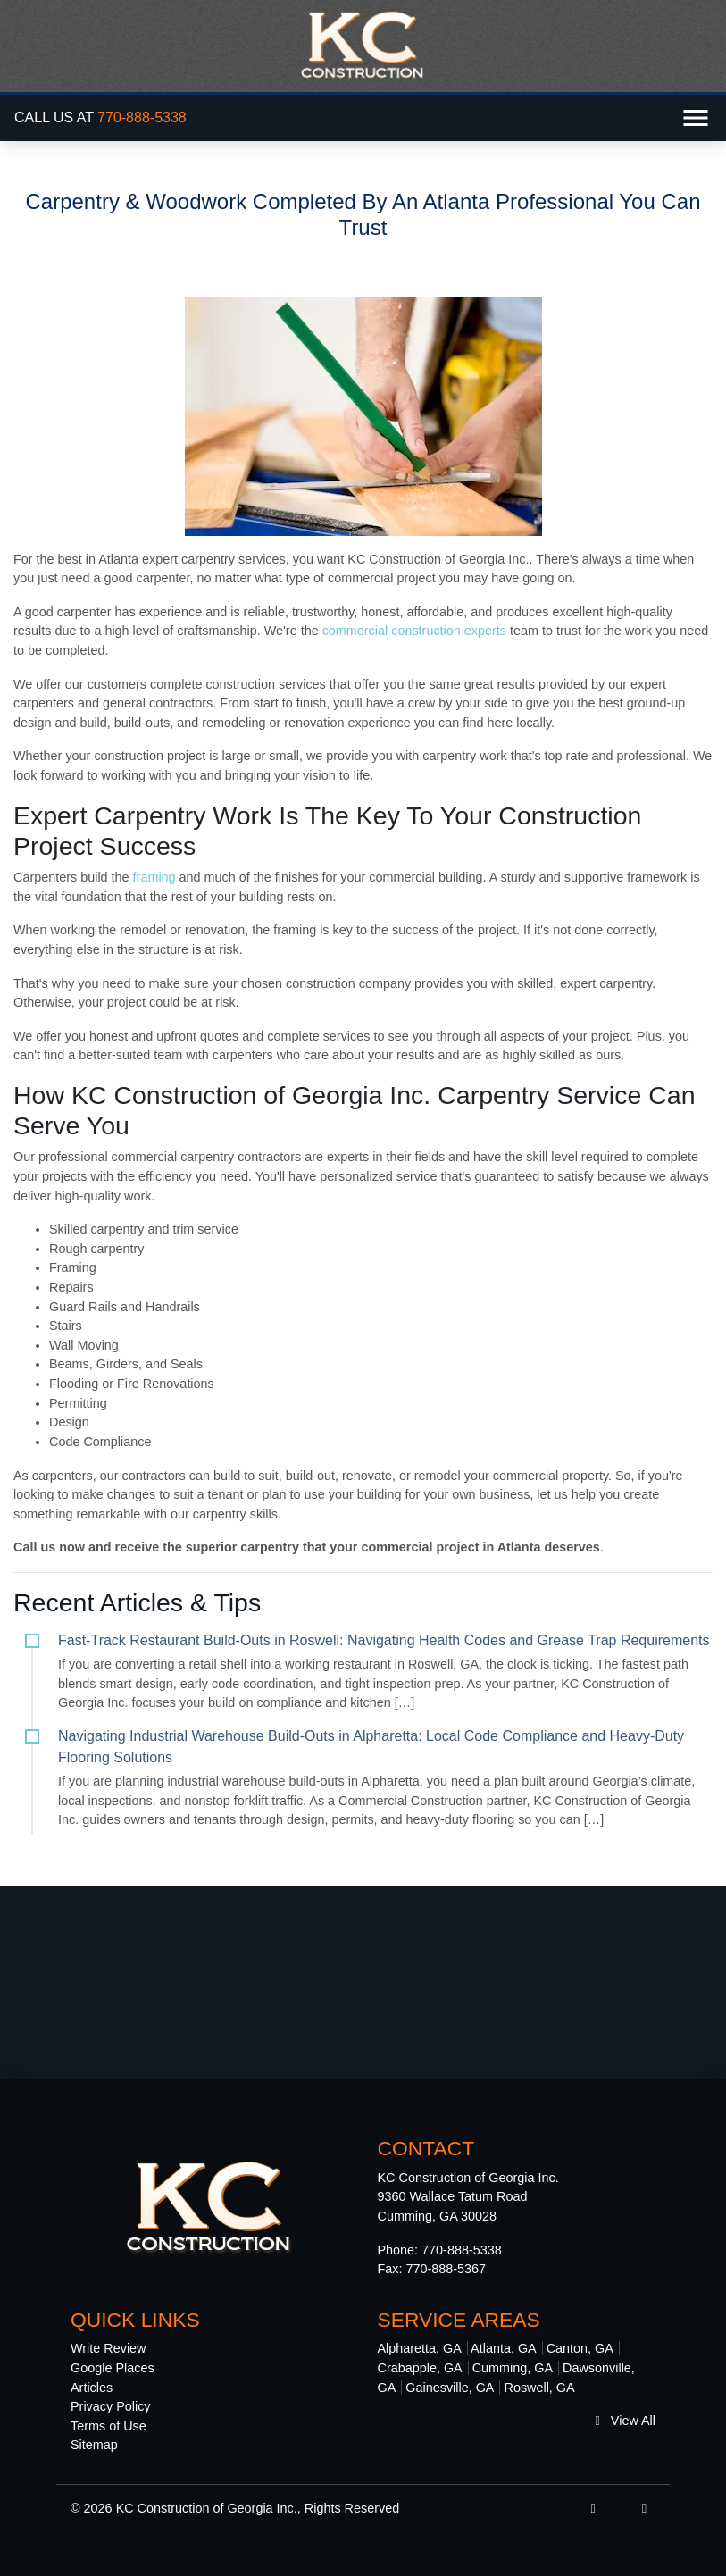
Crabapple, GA (420, 2368)
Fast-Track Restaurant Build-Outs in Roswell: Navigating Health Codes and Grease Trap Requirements (384, 1640)
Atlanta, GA (504, 2348)
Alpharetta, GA (420, 2348)
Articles (92, 2387)
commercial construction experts (412, 630)
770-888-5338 (142, 117)
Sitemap (94, 2445)
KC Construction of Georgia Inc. (206, 2508)
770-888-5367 (446, 2269)
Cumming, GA (512, 2368)
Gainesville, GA (449, 2387)
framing (154, 877)
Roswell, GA (539, 2387)
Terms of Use (108, 2426)
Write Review (108, 2348)
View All (625, 2420)
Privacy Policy (111, 2406)
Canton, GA (580, 2348)
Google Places (112, 2368)
